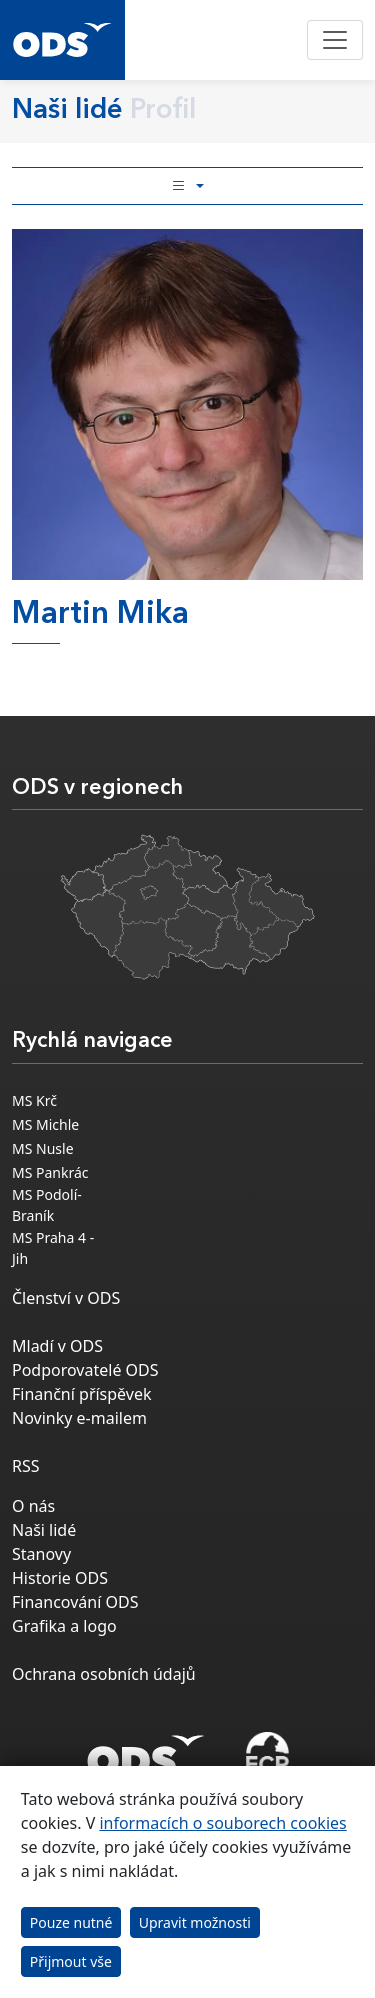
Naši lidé (44, 1530)
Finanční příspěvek (82, 1394)
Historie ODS (60, 1578)
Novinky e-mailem (79, 1418)
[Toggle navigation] (335, 40)
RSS (26, 1466)
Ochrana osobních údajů (104, 1674)
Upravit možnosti (195, 1922)
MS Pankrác (50, 1172)
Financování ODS (75, 1602)
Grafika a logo (64, 1626)
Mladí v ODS (57, 1346)
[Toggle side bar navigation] (187, 186)
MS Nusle (43, 1148)
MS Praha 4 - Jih (53, 1248)
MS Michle (45, 1124)
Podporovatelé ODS (85, 1370)
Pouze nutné (71, 1922)
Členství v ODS (66, 1298)
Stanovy (41, 1554)
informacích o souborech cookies (222, 1823)
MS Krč (34, 1100)
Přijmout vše (71, 1961)
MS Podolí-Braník (47, 1205)
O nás (33, 1506)
